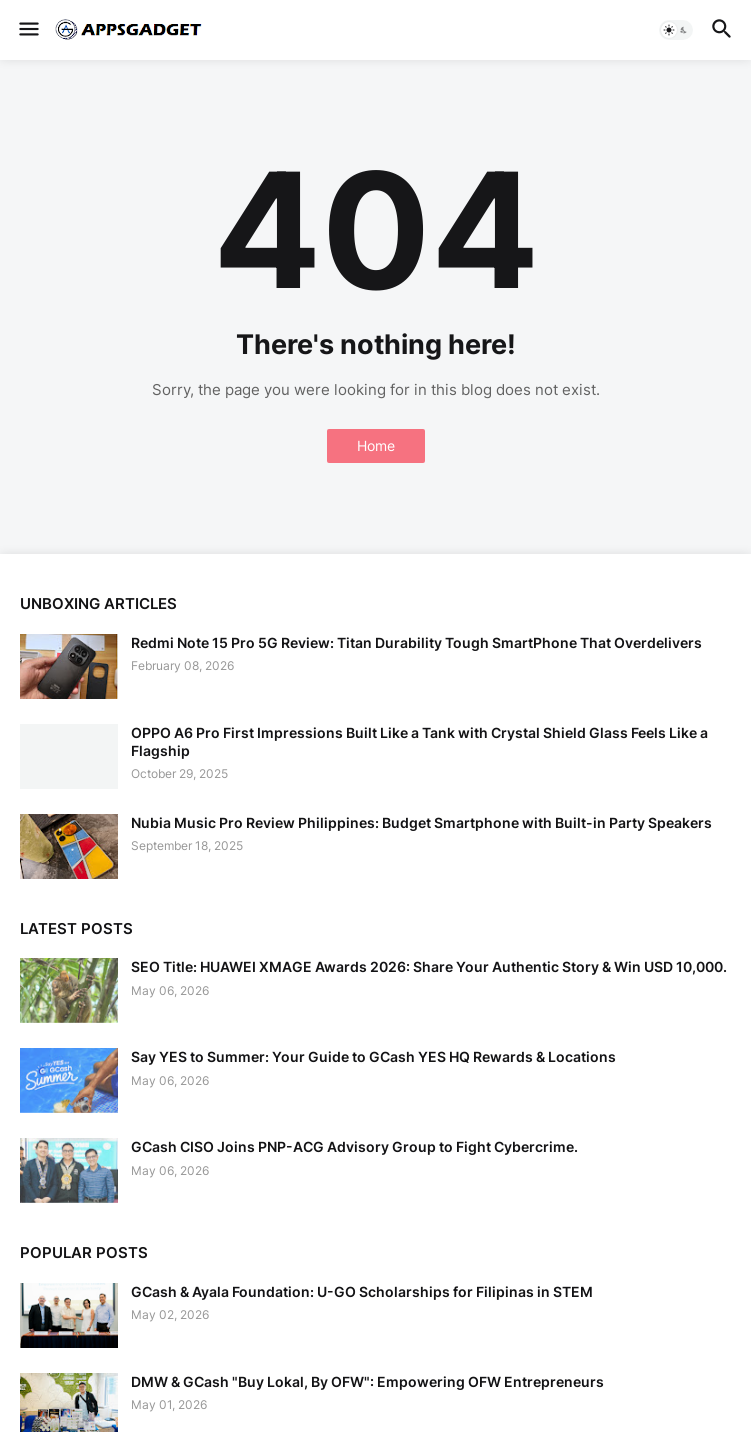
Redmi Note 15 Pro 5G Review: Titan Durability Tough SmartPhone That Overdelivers (416, 642)
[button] (27, 30)
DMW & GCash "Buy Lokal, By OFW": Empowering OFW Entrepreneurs (367, 1381)
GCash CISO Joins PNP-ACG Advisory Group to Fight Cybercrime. (354, 1146)
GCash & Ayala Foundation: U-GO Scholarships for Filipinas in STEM (362, 1291)
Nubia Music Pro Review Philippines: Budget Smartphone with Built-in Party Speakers (421, 822)
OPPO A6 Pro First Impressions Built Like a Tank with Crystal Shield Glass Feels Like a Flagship (419, 741)
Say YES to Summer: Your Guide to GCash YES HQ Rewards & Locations (373, 1056)
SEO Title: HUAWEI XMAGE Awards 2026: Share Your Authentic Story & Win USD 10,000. (429, 966)
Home (376, 445)
